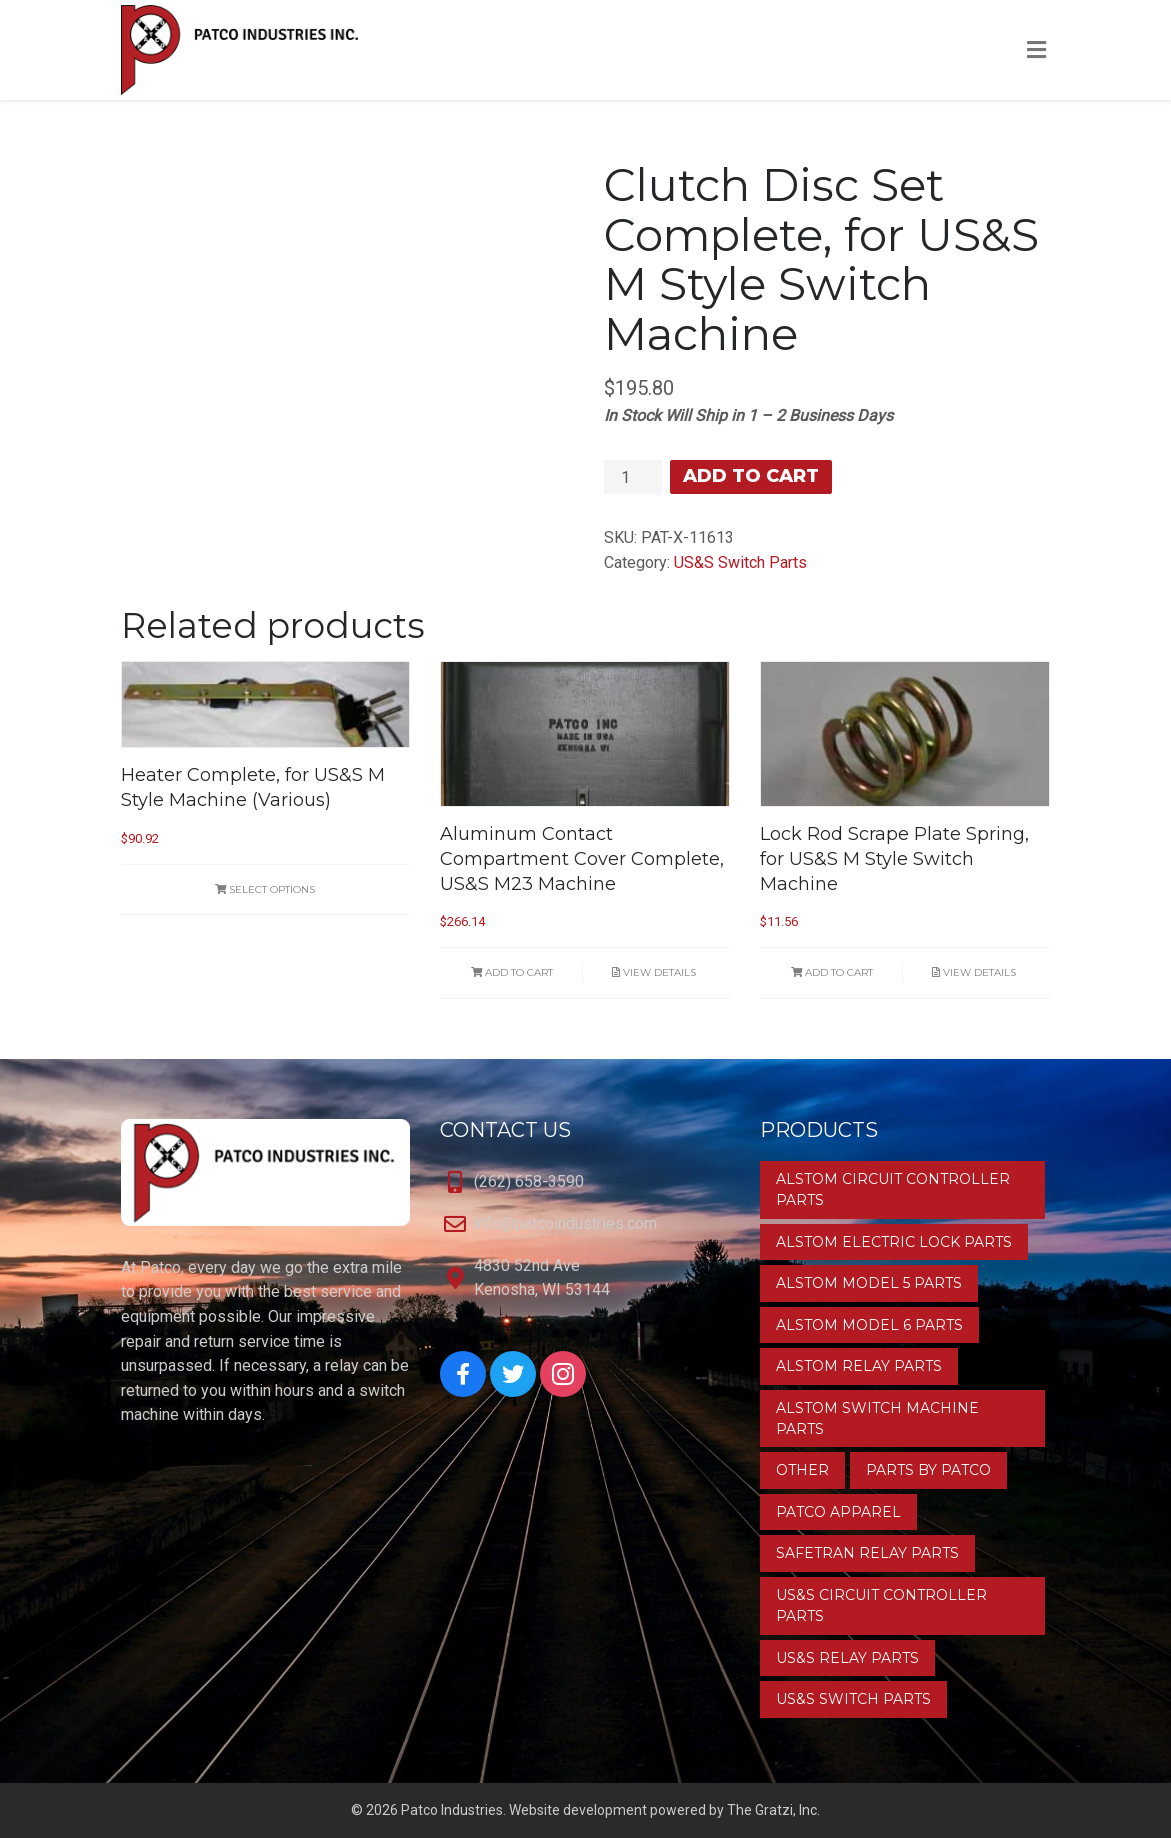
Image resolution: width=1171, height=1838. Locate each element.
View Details (654, 972)
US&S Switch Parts (740, 562)
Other (802, 1470)
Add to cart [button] (512, 972)
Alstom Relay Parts (859, 1366)
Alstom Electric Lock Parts (894, 1242)
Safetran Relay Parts (867, 1553)
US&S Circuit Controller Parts (881, 1605)
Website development (578, 1810)
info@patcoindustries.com (565, 1223)
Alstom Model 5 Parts (869, 1283)
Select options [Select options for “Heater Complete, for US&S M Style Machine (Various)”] (265, 889)
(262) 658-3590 (529, 1181)
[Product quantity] (633, 477)
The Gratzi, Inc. (773, 1810)
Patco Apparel (838, 1512)
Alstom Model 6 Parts (869, 1325)
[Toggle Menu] (1036, 51)
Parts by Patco (928, 1470)
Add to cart (751, 476)
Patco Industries (452, 1810)
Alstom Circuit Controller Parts (893, 1189)
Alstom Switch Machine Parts (877, 1418)
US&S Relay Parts (847, 1658)
